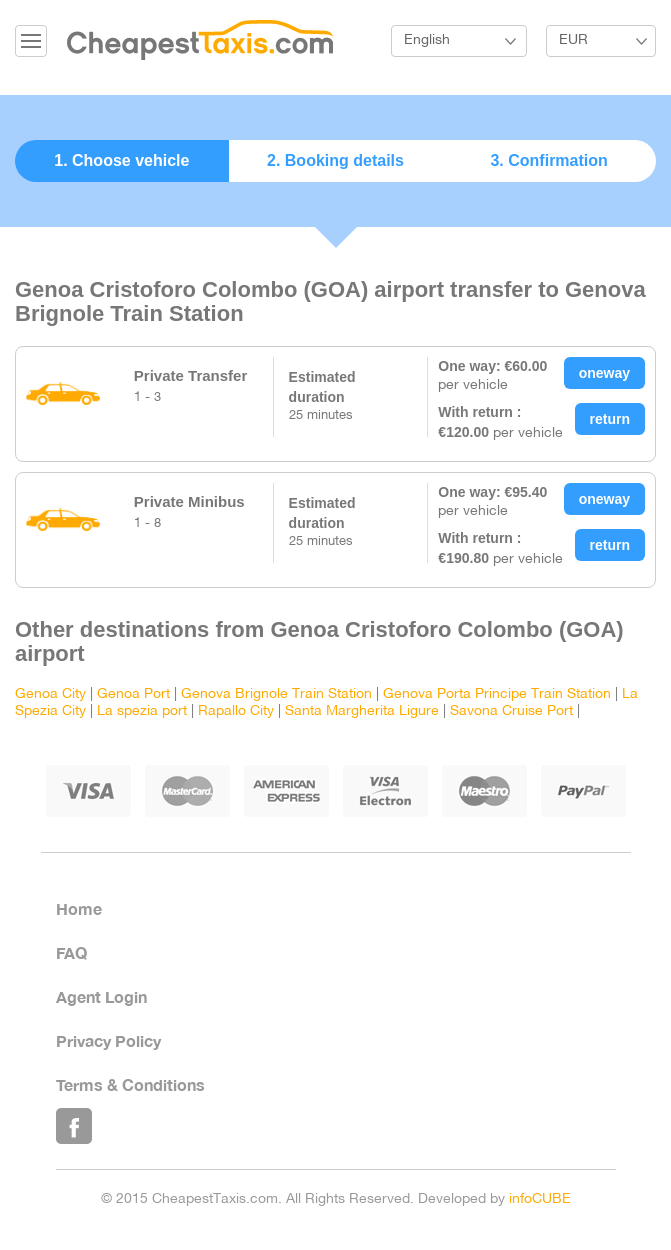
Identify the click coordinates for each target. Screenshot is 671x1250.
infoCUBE (540, 1199)
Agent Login (101, 996)
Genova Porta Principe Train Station (497, 694)
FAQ (71, 952)
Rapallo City (236, 711)
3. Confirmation (548, 160)
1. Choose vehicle (121, 160)
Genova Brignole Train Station (276, 694)
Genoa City (50, 694)
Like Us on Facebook (74, 1126)
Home (79, 908)
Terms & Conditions (130, 1084)
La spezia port (142, 711)
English (427, 40)
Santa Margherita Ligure (362, 711)
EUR (573, 40)
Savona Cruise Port (511, 711)
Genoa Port (133, 694)
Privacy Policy (108, 1040)
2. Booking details (335, 160)
